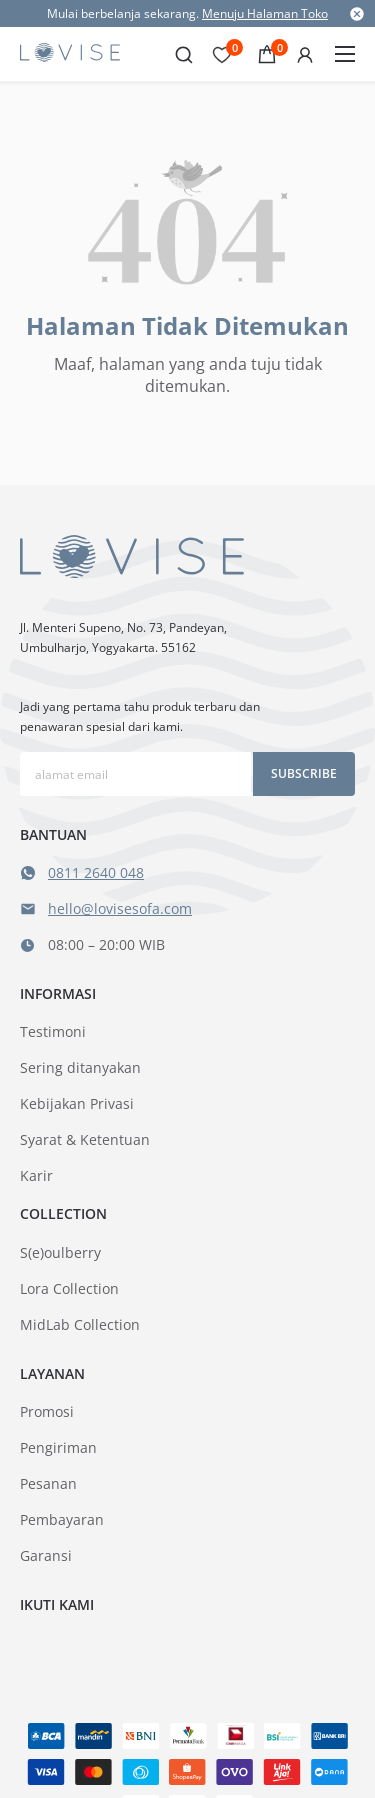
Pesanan (48, 1483)
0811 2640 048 (96, 872)
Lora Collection (69, 1288)
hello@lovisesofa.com (120, 908)
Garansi (46, 1555)
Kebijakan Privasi (77, 1103)
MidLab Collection (80, 1324)
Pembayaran (62, 1519)
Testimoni (53, 1031)
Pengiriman (58, 1447)
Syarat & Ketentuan (85, 1139)
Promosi (47, 1411)
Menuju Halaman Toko (265, 13)
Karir (36, 1175)
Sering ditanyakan (80, 1067)
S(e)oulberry (60, 1252)
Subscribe (304, 773)
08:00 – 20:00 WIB (106, 944)
